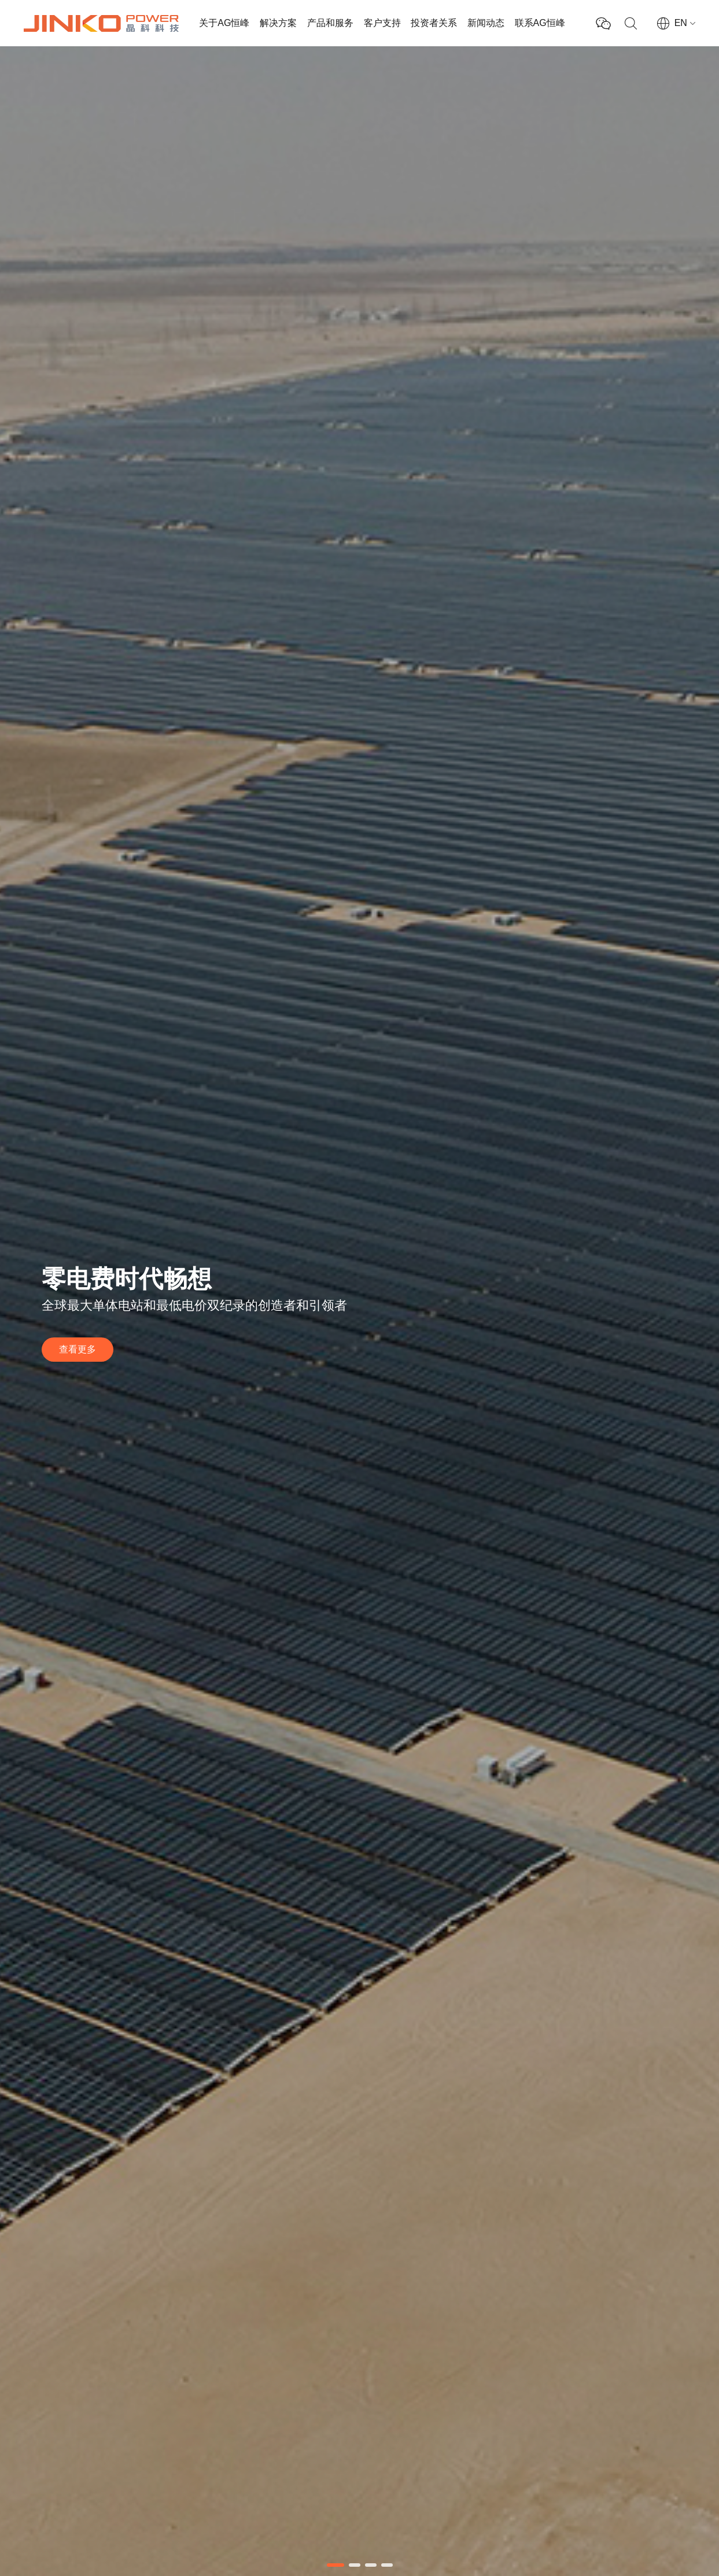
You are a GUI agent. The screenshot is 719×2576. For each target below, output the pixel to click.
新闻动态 (485, 23)
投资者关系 (434, 23)
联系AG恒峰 (540, 23)
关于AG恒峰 (224, 23)
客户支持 (382, 23)
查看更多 (77, 1349)
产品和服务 (330, 23)
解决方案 (278, 23)
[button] (335, 2565)
